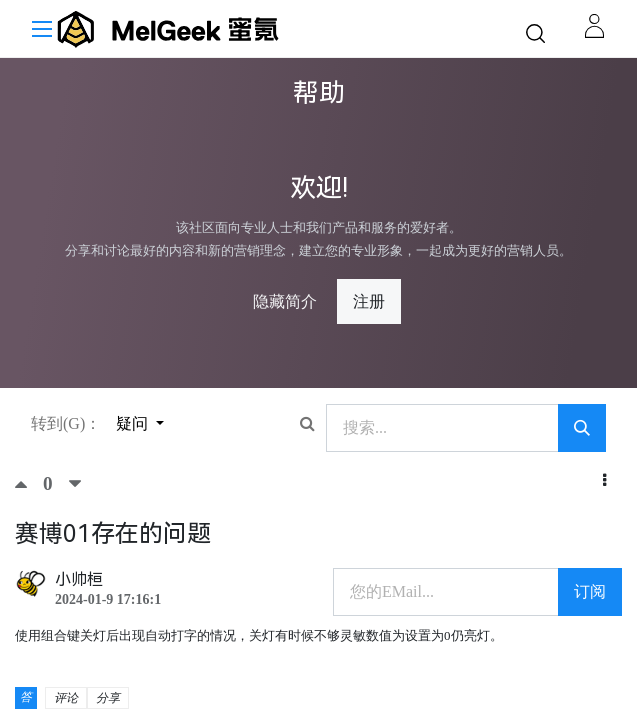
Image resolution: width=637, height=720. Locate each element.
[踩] (75, 484)
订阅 (590, 591)
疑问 (134, 423)
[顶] (29, 484)
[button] (604, 481)
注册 (369, 301)
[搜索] (582, 428)
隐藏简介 (285, 301)
